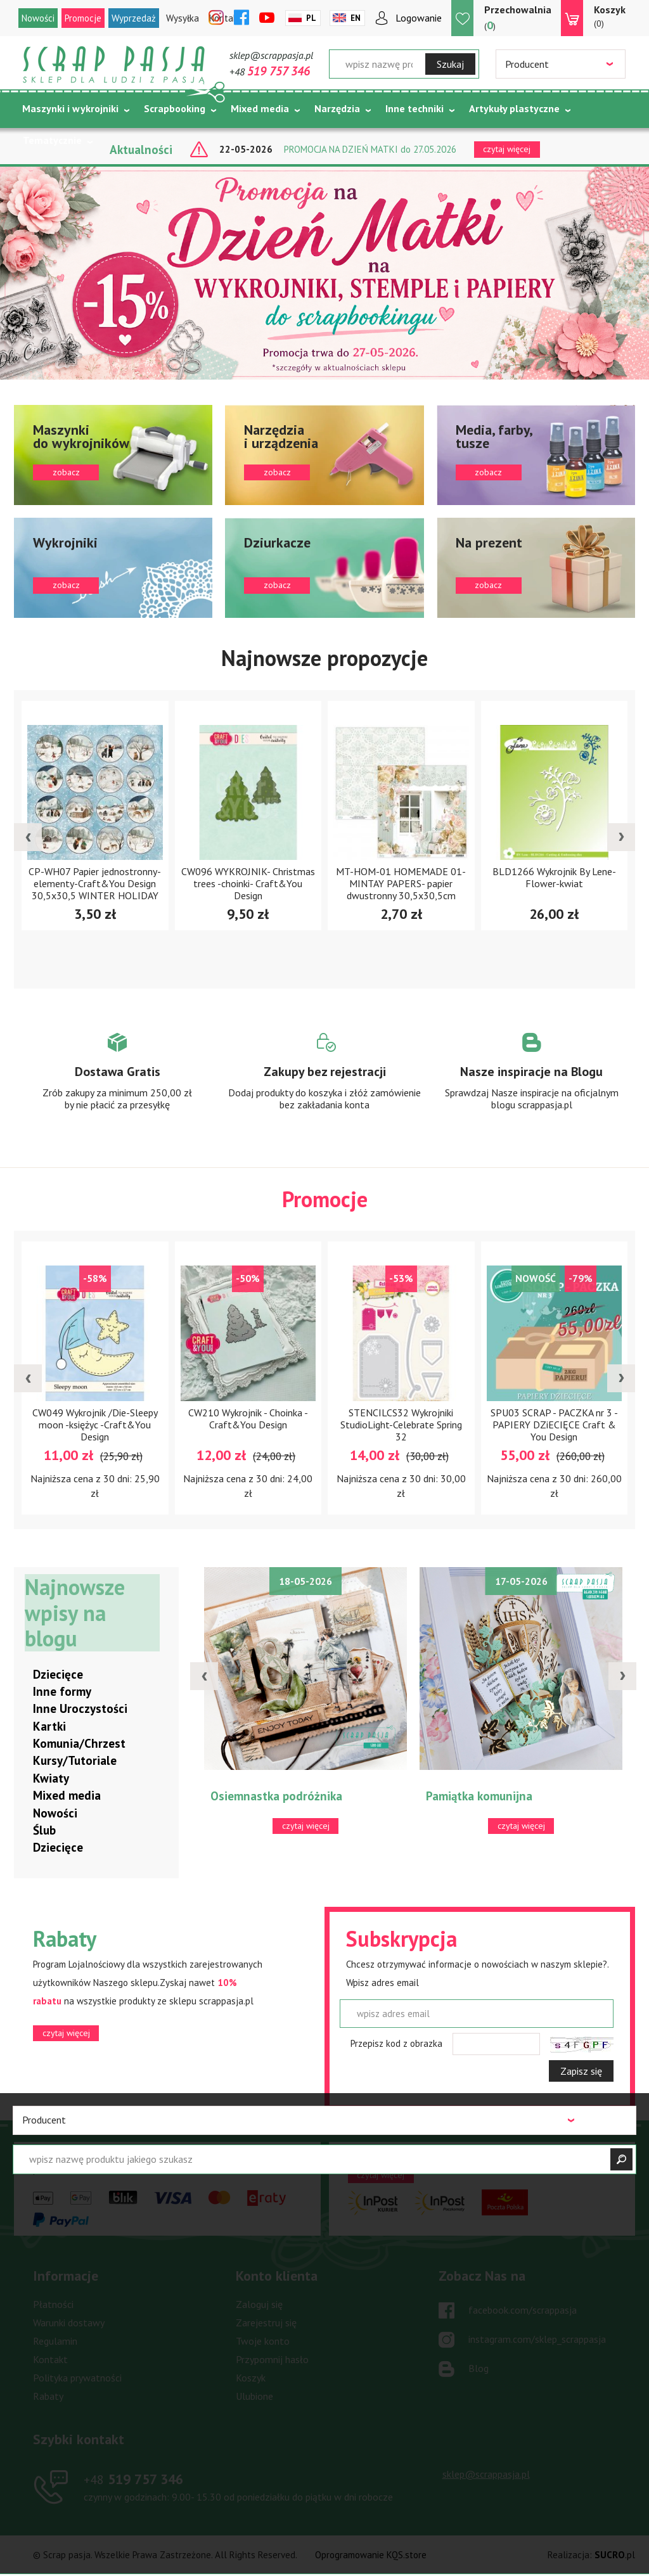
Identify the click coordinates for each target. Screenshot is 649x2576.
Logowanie (418, 17)
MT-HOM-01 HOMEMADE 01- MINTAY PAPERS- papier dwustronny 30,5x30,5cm (401, 883)
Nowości (38, 18)
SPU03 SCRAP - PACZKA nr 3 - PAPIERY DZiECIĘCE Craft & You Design (554, 1424)
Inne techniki (414, 108)
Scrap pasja (114, 65)
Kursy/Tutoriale (75, 1761)
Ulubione (254, 2396)
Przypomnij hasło (272, 2360)
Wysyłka (182, 18)
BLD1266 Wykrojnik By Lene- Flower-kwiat (554, 877)
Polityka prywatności (77, 2378)
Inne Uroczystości (80, 1709)
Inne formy (62, 1692)
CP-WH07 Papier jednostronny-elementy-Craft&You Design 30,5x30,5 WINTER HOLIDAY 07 (95, 889)
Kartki (49, 1726)
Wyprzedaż (134, 18)
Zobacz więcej (117, 1083)
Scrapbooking (174, 108)
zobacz (113, 455)
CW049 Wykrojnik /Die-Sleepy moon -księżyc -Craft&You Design (95, 1424)
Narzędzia (337, 108)
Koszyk (251, 2378)
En (355, 18)
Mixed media (260, 108)
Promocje (83, 18)
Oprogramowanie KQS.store (371, 2555)
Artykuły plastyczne (514, 108)
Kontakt (50, 2360)
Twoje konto (263, 2341)
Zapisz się (581, 2071)
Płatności (53, 2304)
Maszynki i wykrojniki (70, 108)
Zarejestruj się (266, 2323)
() (517, 17)
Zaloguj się (259, 2304)
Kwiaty (51, 1778)
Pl (311, 18)
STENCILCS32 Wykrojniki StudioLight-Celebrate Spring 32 (401, 1424)
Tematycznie (52, 140)
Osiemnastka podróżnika (276, 1796)
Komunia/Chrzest (79, 1744)
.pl (614, 2555)
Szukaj (450, 64)
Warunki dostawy (69, 2323)
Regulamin (55, 2341)
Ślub (44, 1830)
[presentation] (28, 838)
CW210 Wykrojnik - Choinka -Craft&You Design (248, 1418)
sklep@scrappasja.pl (271, 55)
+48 (269, 71)
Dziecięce (58, 1674)
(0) (610, 16)
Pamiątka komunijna (479, 1796)
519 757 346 (133, 2480)
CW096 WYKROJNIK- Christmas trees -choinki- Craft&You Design (248, 883)
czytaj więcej (66, 2033)
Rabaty (48, 2396)
